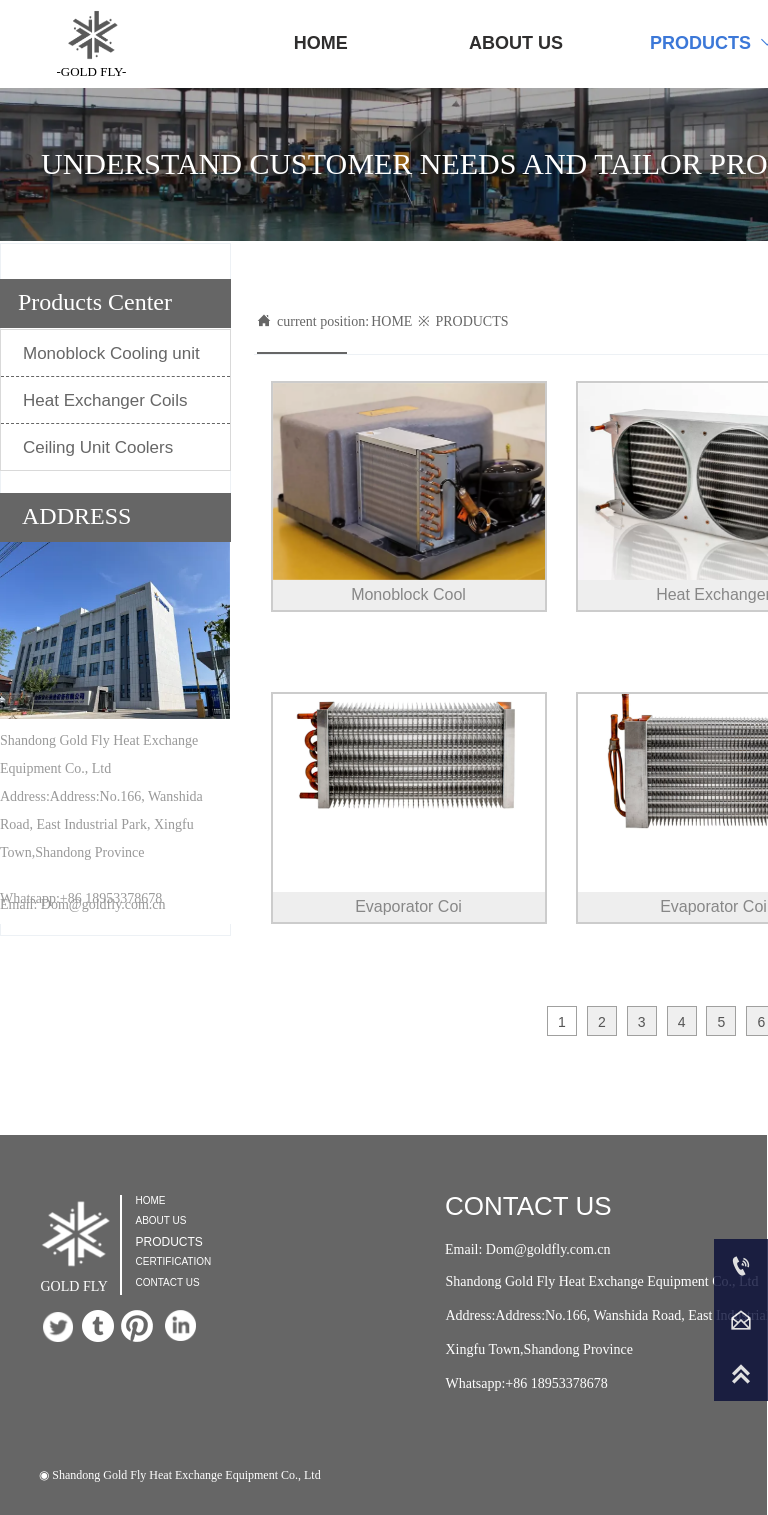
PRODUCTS (471, 321)
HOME (391, 321)
